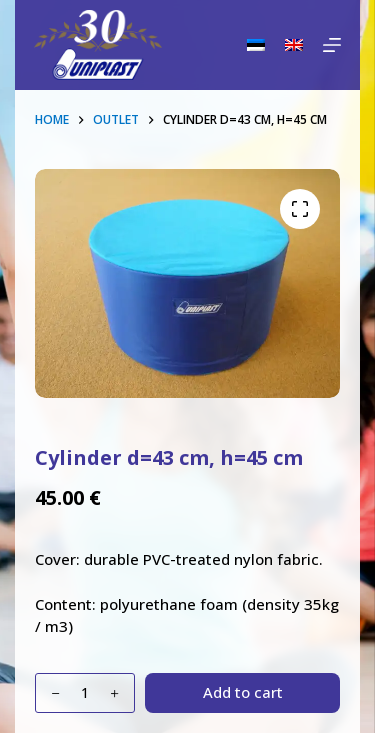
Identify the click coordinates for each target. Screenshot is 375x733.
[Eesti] (256, 45)
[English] (294, 45)
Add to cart (243, 692)
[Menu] (332, 45)
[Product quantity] (85, 693)
